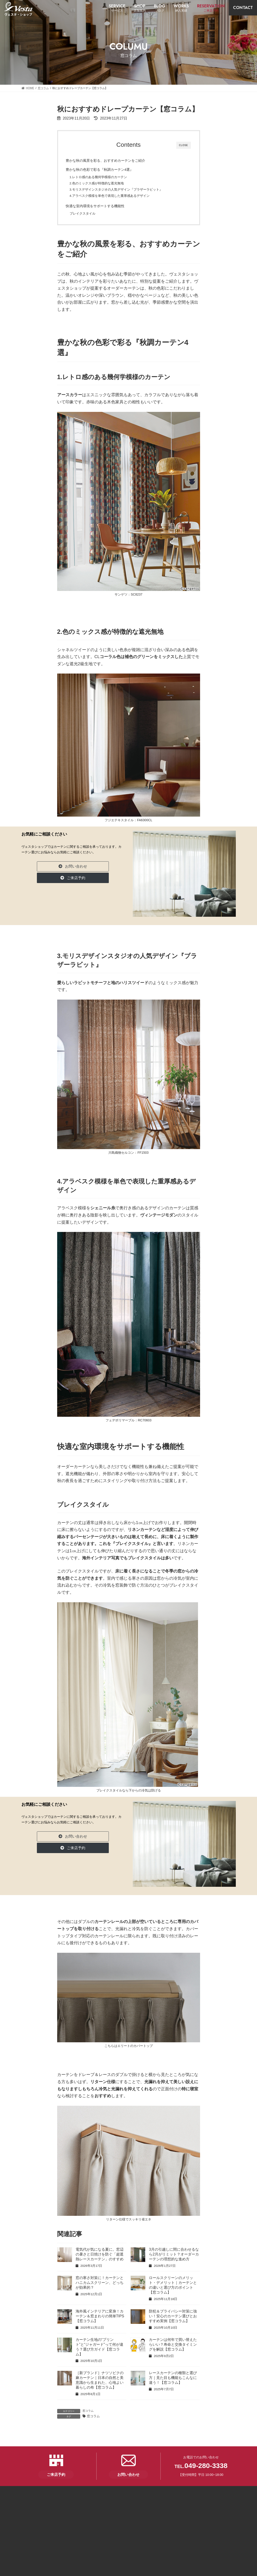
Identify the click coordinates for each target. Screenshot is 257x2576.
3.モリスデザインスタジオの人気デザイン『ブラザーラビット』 (122, 189)
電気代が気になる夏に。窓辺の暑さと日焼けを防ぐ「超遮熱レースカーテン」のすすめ (100, 2258)
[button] (73, 870)
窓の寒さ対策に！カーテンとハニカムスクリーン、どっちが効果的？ (100, 2286)
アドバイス (84, 2524)
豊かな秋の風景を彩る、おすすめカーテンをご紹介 (111, 160)
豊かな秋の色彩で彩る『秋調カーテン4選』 (105, 169)
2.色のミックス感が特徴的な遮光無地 (103, 183)
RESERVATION (175, 2514)
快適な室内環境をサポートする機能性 (101, 207)
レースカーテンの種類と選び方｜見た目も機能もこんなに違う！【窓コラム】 (173, 2381)
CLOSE (183, 145)
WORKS (170, 2507)
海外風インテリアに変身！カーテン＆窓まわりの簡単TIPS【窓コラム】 (100, 2320)
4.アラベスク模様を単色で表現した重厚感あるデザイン (116, 196)
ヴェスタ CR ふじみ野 (126, 2524)
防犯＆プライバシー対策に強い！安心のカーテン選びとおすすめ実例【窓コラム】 (173, 2320)
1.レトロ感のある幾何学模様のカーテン (104, 177)
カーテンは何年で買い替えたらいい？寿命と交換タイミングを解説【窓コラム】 (173, 2348)
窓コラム (88, 2414)
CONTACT (171, 2520)
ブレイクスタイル (88, 214)
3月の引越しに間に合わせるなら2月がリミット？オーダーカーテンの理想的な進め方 (174, 2258)
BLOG (154, 2507)
